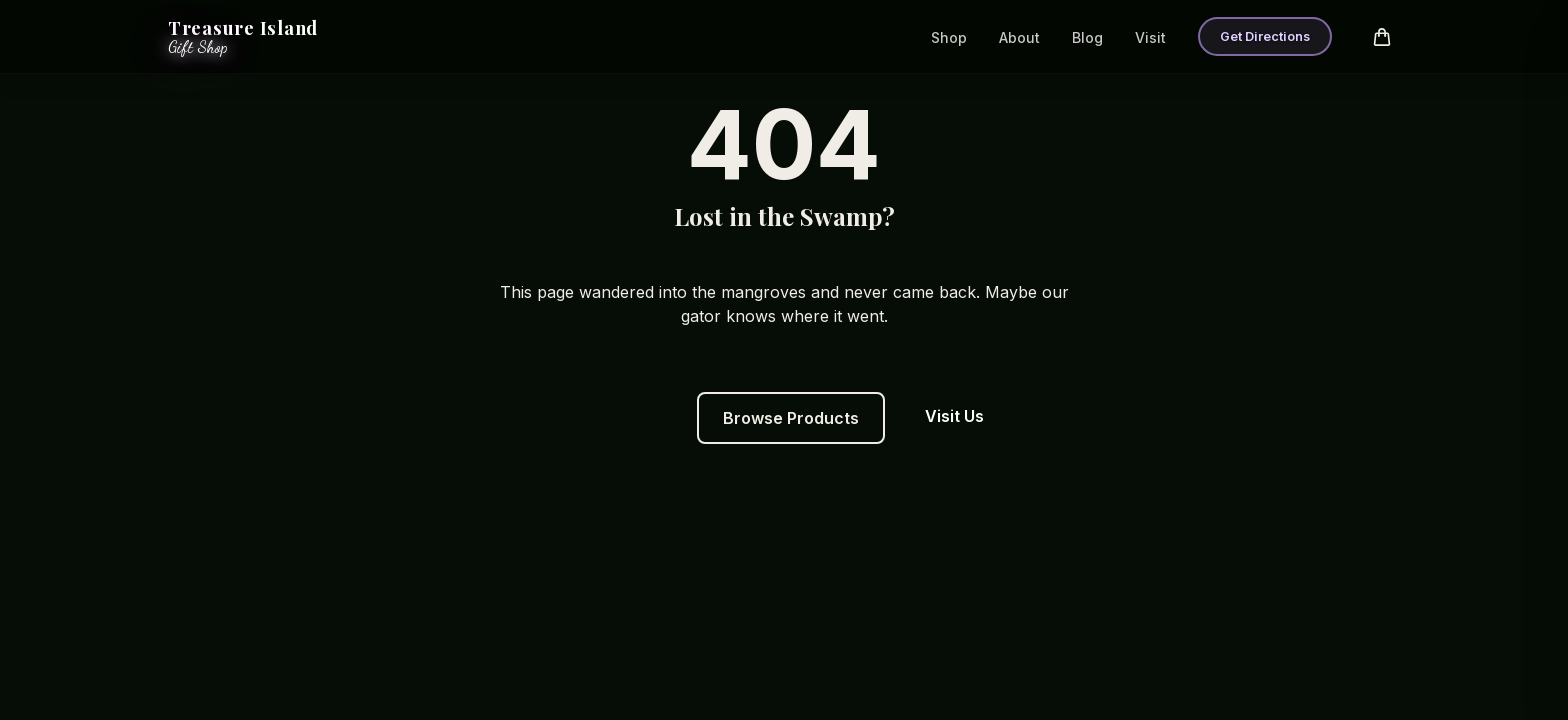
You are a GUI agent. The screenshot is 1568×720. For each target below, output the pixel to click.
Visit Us (954, 416)
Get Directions (1265, 36)
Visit (1150, 37)
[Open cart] (1382, 37)
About (1019, 37)
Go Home (621, 416)
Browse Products (791, 418)
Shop (949, 37)
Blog (1087, 37)
